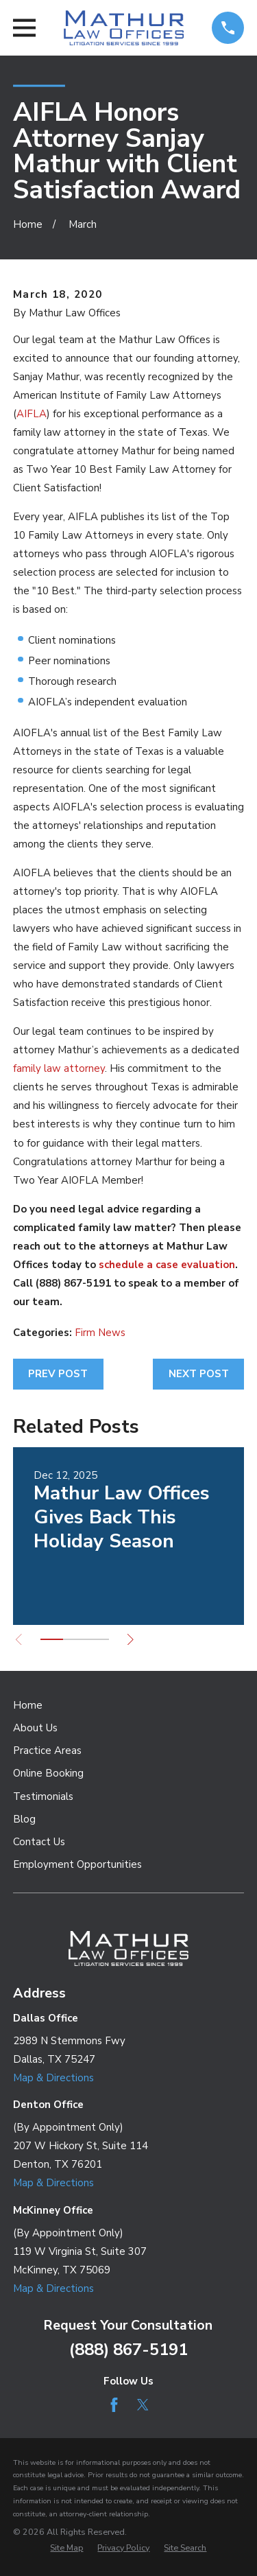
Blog (24, 1819)
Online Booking (48, 1773)
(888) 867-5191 (128, 2350)
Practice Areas (47, 1750)
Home (27, 1705)
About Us (35, 1728)
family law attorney (59, 1068)
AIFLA (31, 414)
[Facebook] (114, 2405)
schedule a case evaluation (167, 1265)
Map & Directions (53, 2078)
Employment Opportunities (77, 1864)
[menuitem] (66, 2548)
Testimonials (43, 1796)
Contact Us (39, 1842)
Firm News (100, 1332)
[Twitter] (143, 2405)
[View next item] (130, 1640)
